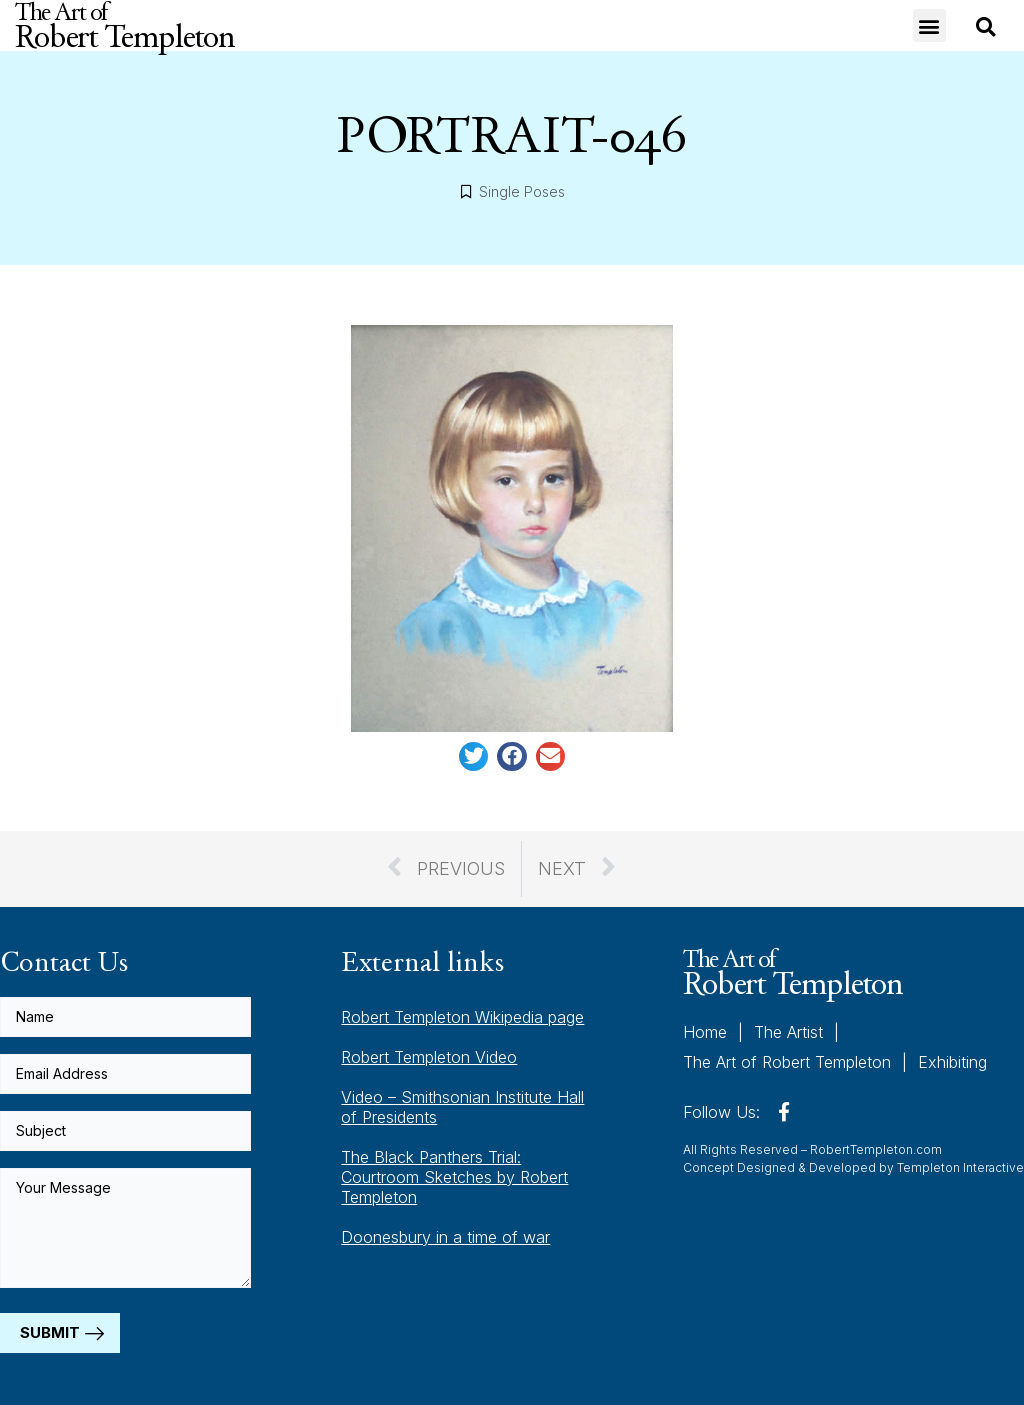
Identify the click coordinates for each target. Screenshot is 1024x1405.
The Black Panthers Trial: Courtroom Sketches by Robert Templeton (454, 1177)
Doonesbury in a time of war (445, 1237)
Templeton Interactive (960, 1167)
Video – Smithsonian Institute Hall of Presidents (462, 1107)
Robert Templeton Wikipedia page (462, 1017)
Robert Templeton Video (429, 1057)
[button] (929, 25)
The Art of (792, 972)
